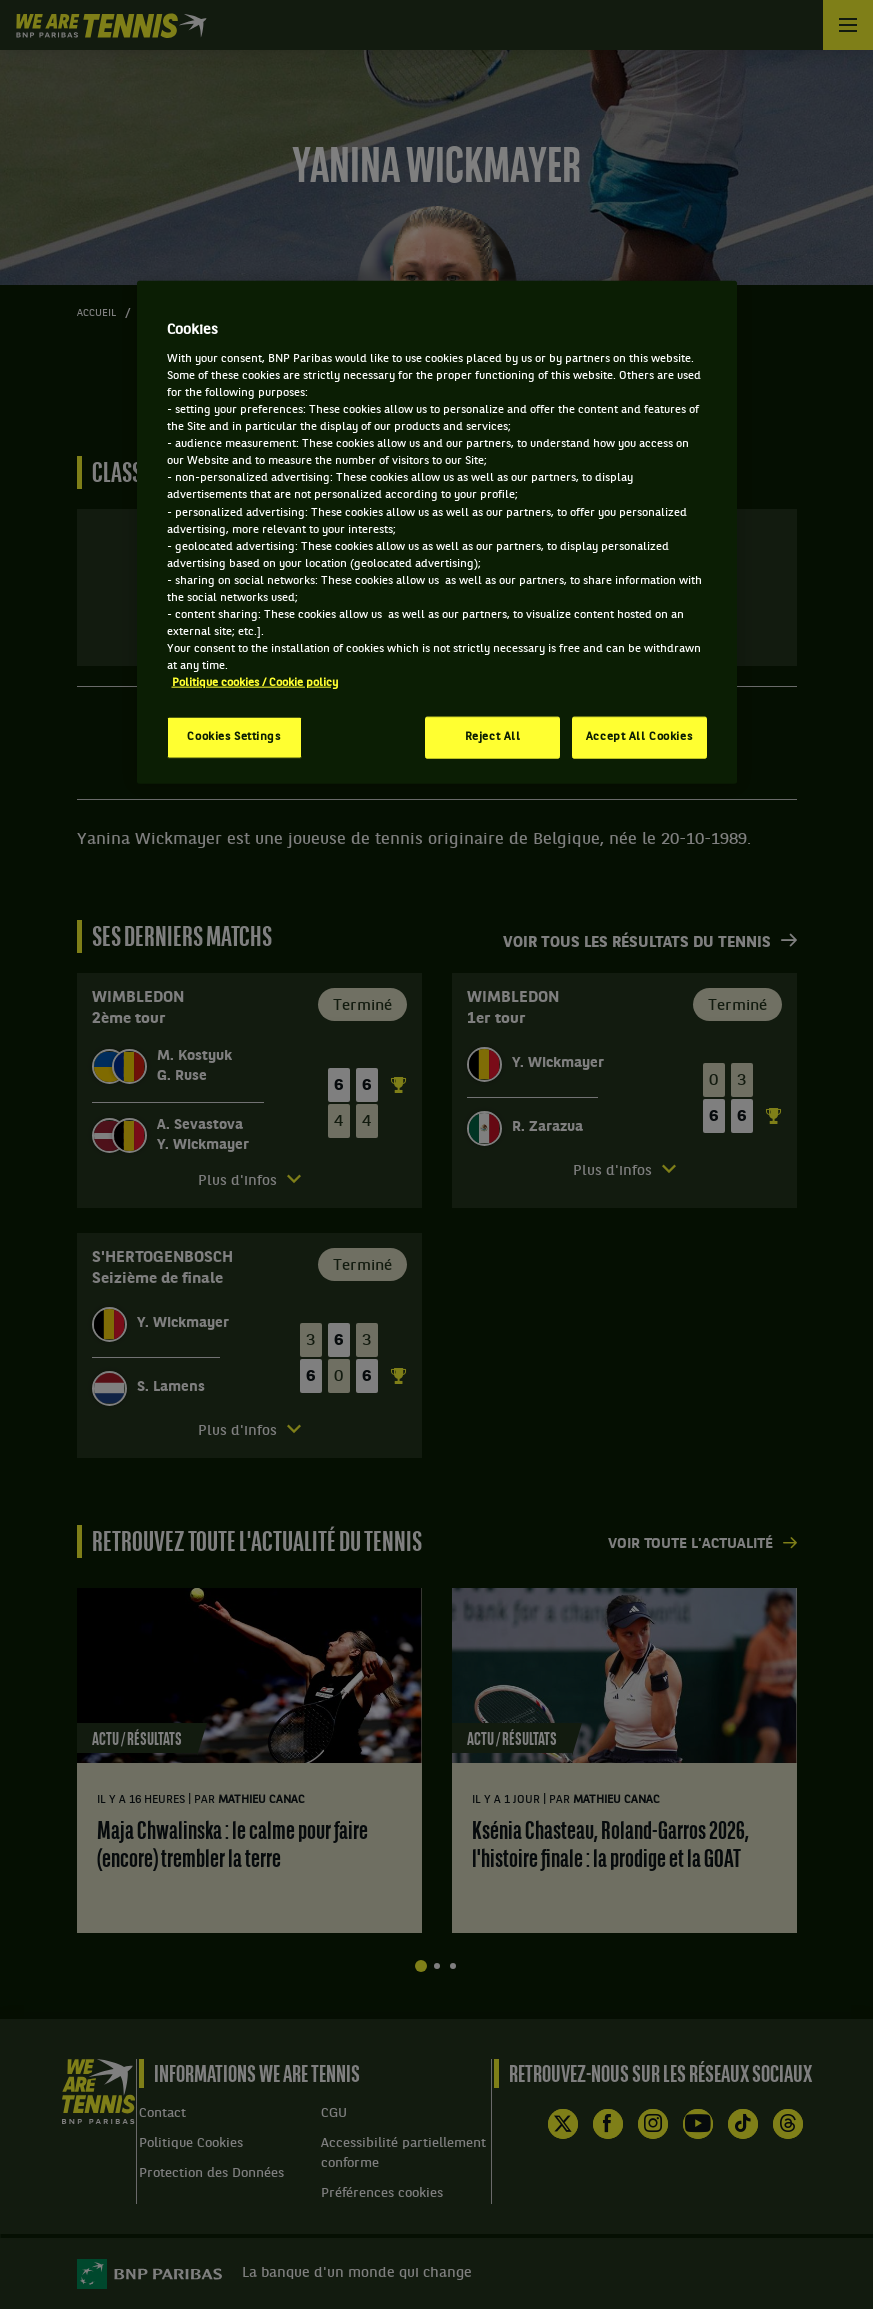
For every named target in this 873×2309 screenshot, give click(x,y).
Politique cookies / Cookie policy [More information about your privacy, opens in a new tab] (255, 683)
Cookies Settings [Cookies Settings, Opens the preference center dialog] (233, 737)
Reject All (493, 737)
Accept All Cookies (639, 737)
